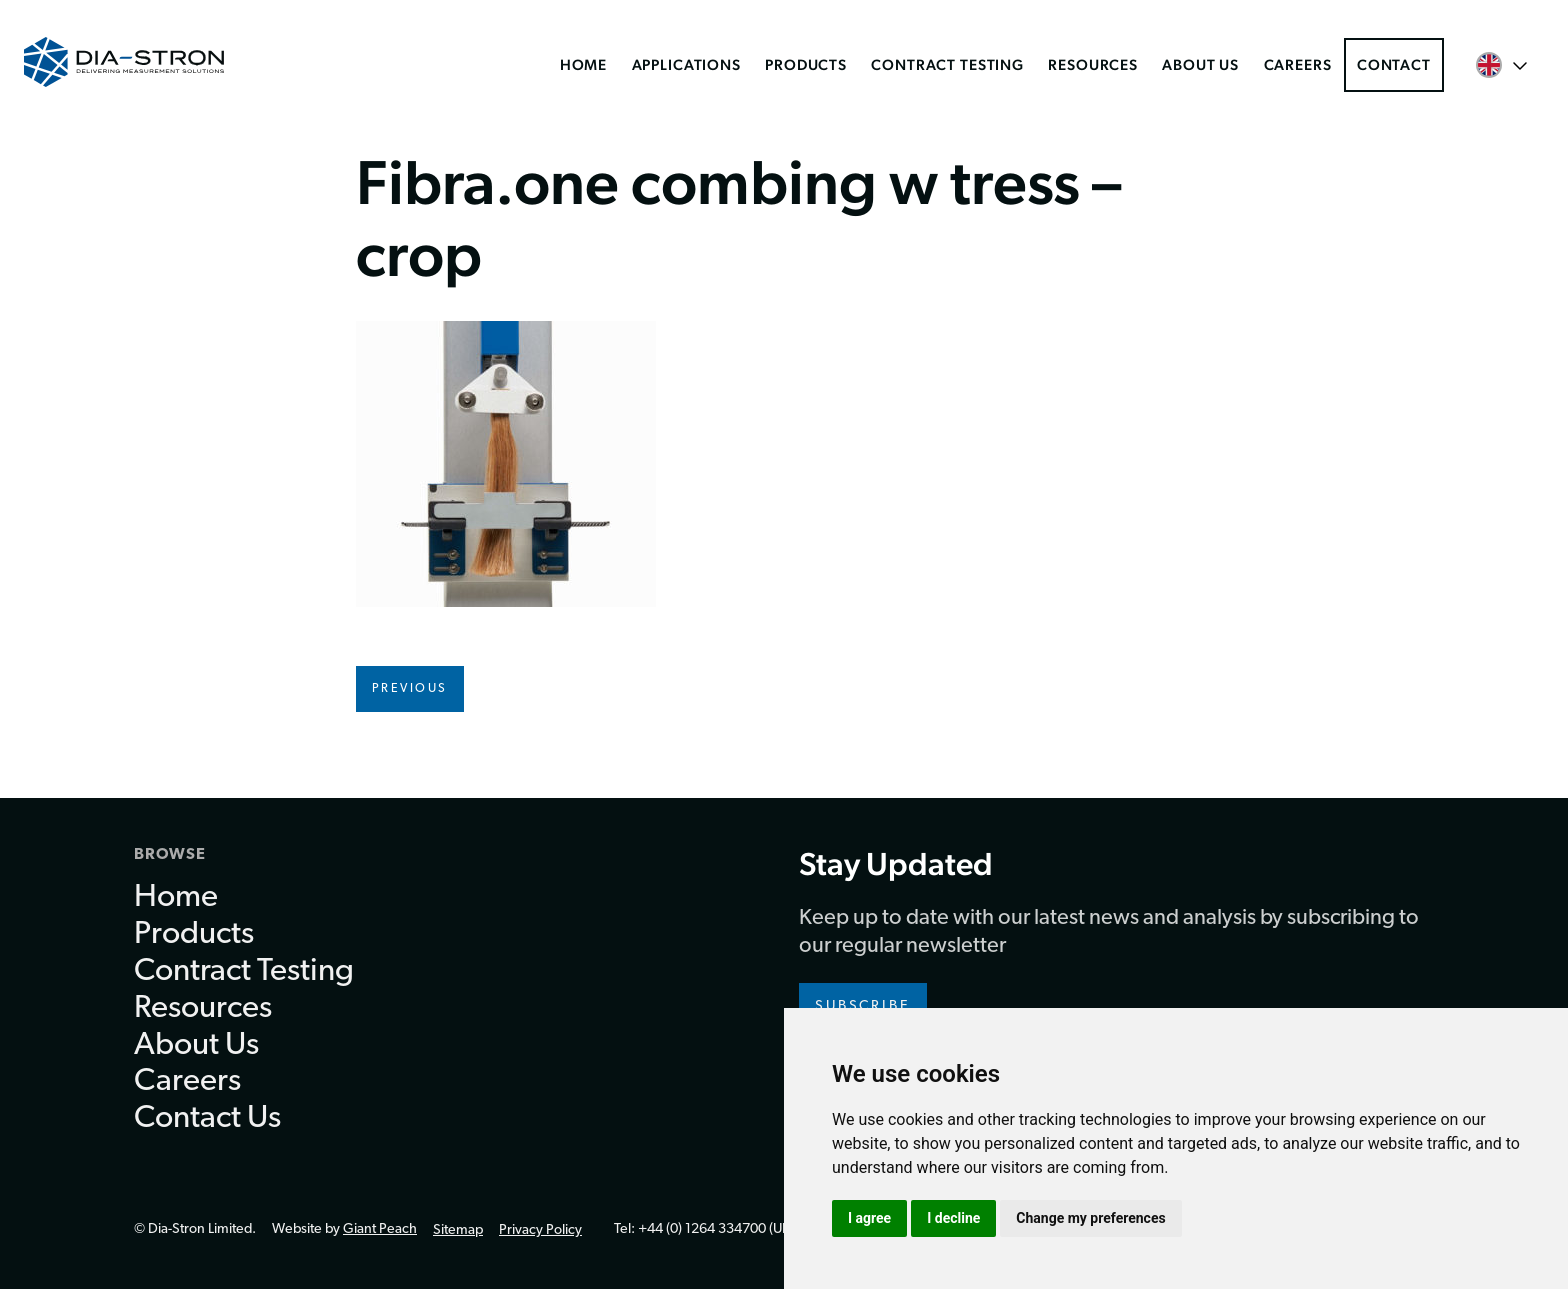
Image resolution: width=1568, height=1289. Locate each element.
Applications (686, 64)
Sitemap (458, 1230)
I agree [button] (869, 1218)
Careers (1298, 64)
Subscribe (863, 1006)
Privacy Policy (540, 1230)
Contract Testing (947, 64)
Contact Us (207, 1119)
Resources (1093, 64)
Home (583, 64)
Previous (410, 689)
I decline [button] (953, 1218)
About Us (1200, 64)
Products (806, 64)
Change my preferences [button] (1090, 1218)
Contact (1394, 64)
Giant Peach (380, 1229)
